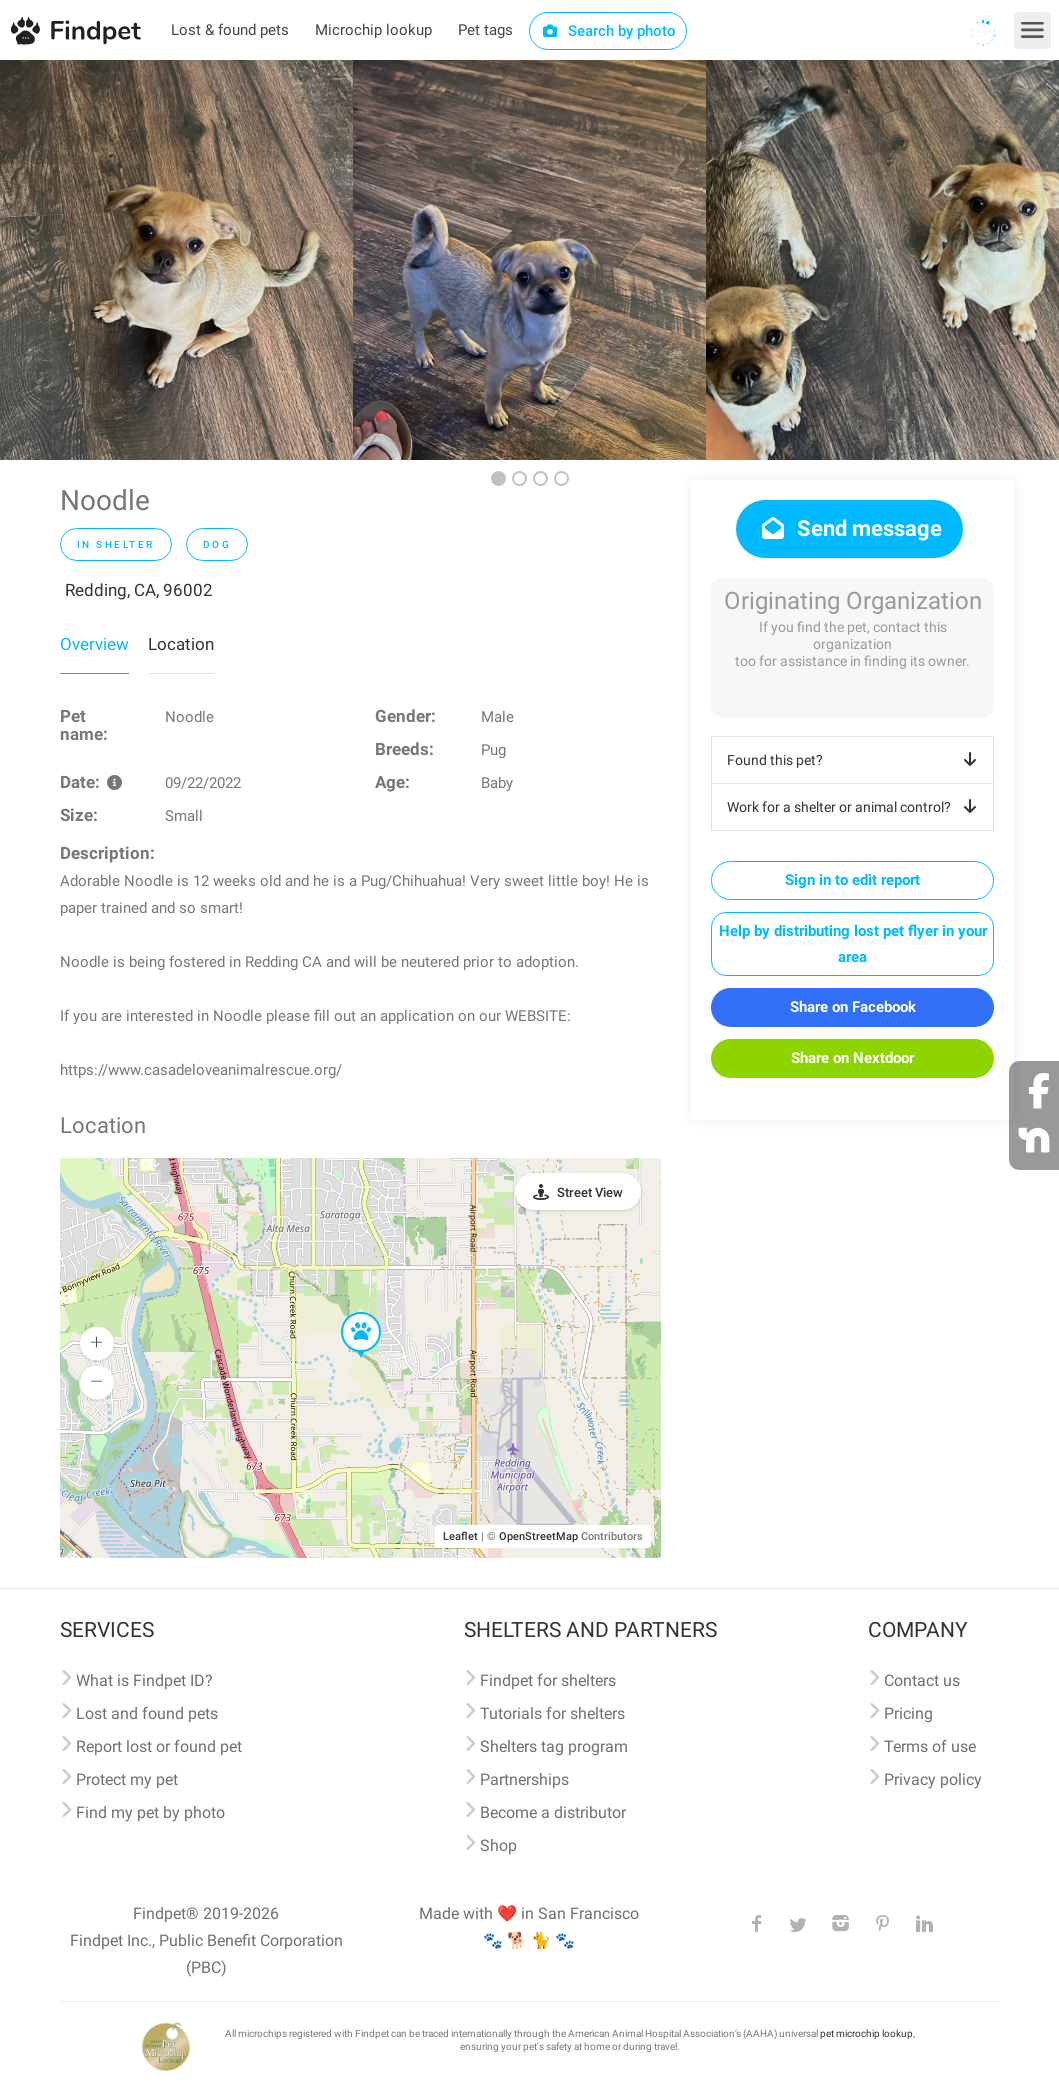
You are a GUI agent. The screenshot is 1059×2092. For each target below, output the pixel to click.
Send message (849, 528)
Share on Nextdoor (852, 1058)
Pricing (908, 1713)
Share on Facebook (853, 1007)
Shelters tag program (554, 1746)
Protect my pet (127, 1779)
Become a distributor (553, 1812)
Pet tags (485, 30)
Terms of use (930, 1746)
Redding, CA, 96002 (139, 590)
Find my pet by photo (150, 1812)
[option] (176, 260)
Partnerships (524, 1779)
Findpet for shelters (548, 1680)
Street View (590, 1192)
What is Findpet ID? (144, 1680)
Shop (498, 1845)
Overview (94, 644)
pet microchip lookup (866, 2033)
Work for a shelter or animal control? (855, 807)
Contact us (922, 1680)
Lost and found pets (147, 1713)
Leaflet (460, 1536)
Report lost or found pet (159, 1746)
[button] (347, 1313)
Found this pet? (855, 760)
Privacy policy (933, 1779)
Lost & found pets (230, 30)
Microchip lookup (373, 30)
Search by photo (608, 31)
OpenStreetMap (538, 1536)
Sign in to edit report (852, 880)
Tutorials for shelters (552, 1713)
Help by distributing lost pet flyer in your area (853, 944)
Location (181, 644)
